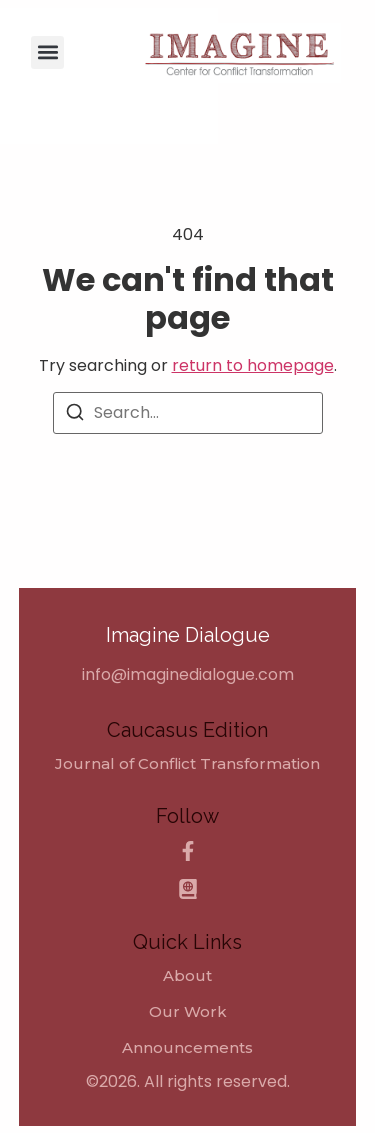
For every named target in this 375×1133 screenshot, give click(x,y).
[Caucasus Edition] (188, 889)
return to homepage (253, 365)
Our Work (188, 1012)
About (187, 976)
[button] (47, 52)
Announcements (187, 1048)
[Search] (75, 415)
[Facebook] (188, 851)
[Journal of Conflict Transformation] (187, 764)
